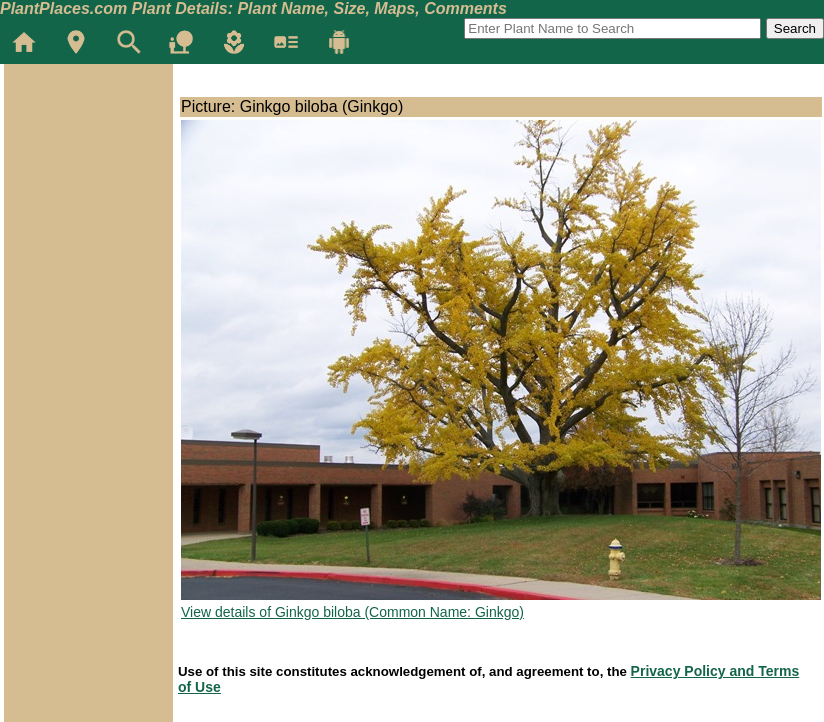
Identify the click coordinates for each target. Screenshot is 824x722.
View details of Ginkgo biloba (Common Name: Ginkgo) (352, 612)
